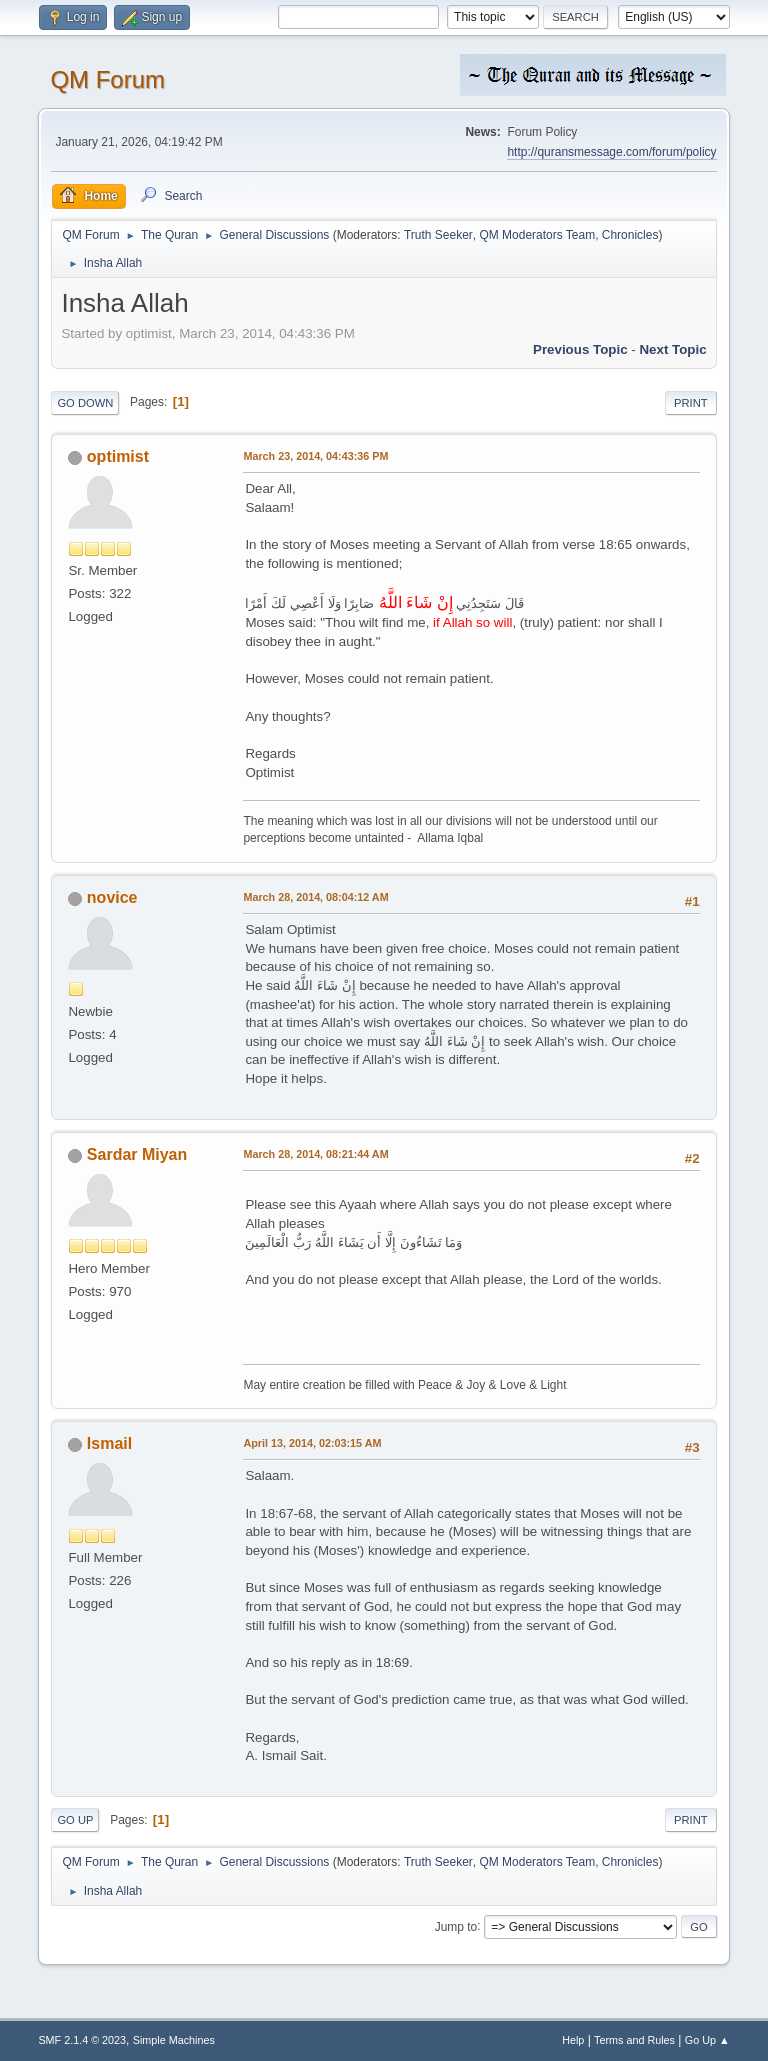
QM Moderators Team (537, 235)
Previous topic (580, 349)
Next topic (672, 349)
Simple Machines (174, 2040)
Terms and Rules (634, 2040)
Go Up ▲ (707, 2040)
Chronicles (630, 235)
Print (691, 403)
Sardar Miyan (137, 1154)
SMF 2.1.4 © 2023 (82, 2040)
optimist (118, 456)
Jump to (456, 1926)
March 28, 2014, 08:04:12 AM (315, 897)
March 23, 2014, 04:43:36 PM (315, 456)
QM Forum (107, 79)
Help (573, 2040)
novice (112, 897)
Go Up (75, 1820)
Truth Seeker (438, 235)
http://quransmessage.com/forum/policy (611, 152)
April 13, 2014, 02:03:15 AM (312, 1443)
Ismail (109, 1443)
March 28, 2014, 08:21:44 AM (315, 1154)
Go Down (85, 403)
